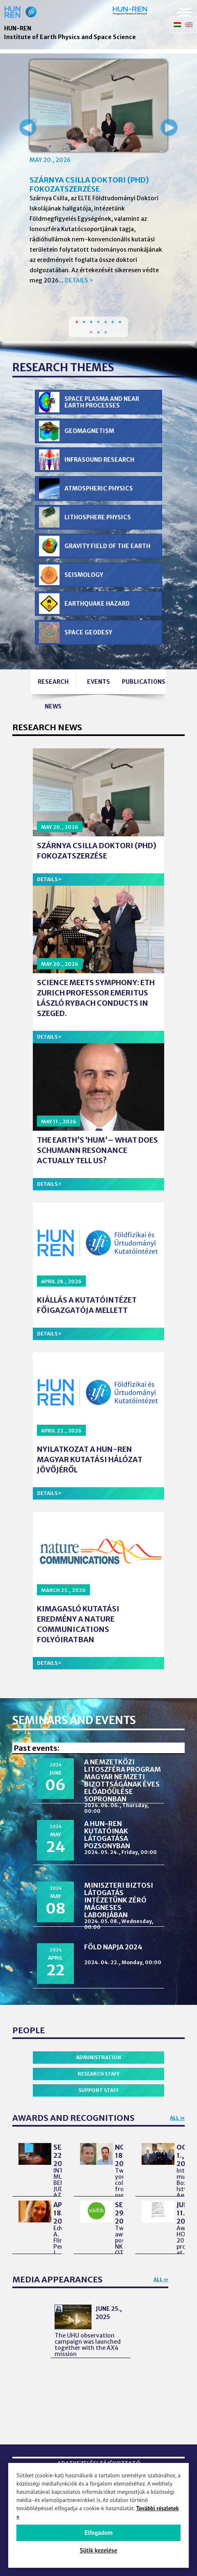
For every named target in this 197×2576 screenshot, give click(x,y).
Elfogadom (99, 2533)
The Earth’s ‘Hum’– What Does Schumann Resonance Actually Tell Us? (97, 1150)
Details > (79, 280)
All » (177, 2118)
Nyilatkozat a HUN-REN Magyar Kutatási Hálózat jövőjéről (89, 1459)
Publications (143, 681)
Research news (53, 686)
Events (98, 681)
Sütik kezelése (98, 2550)
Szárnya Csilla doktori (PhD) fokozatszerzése (89, 184)
